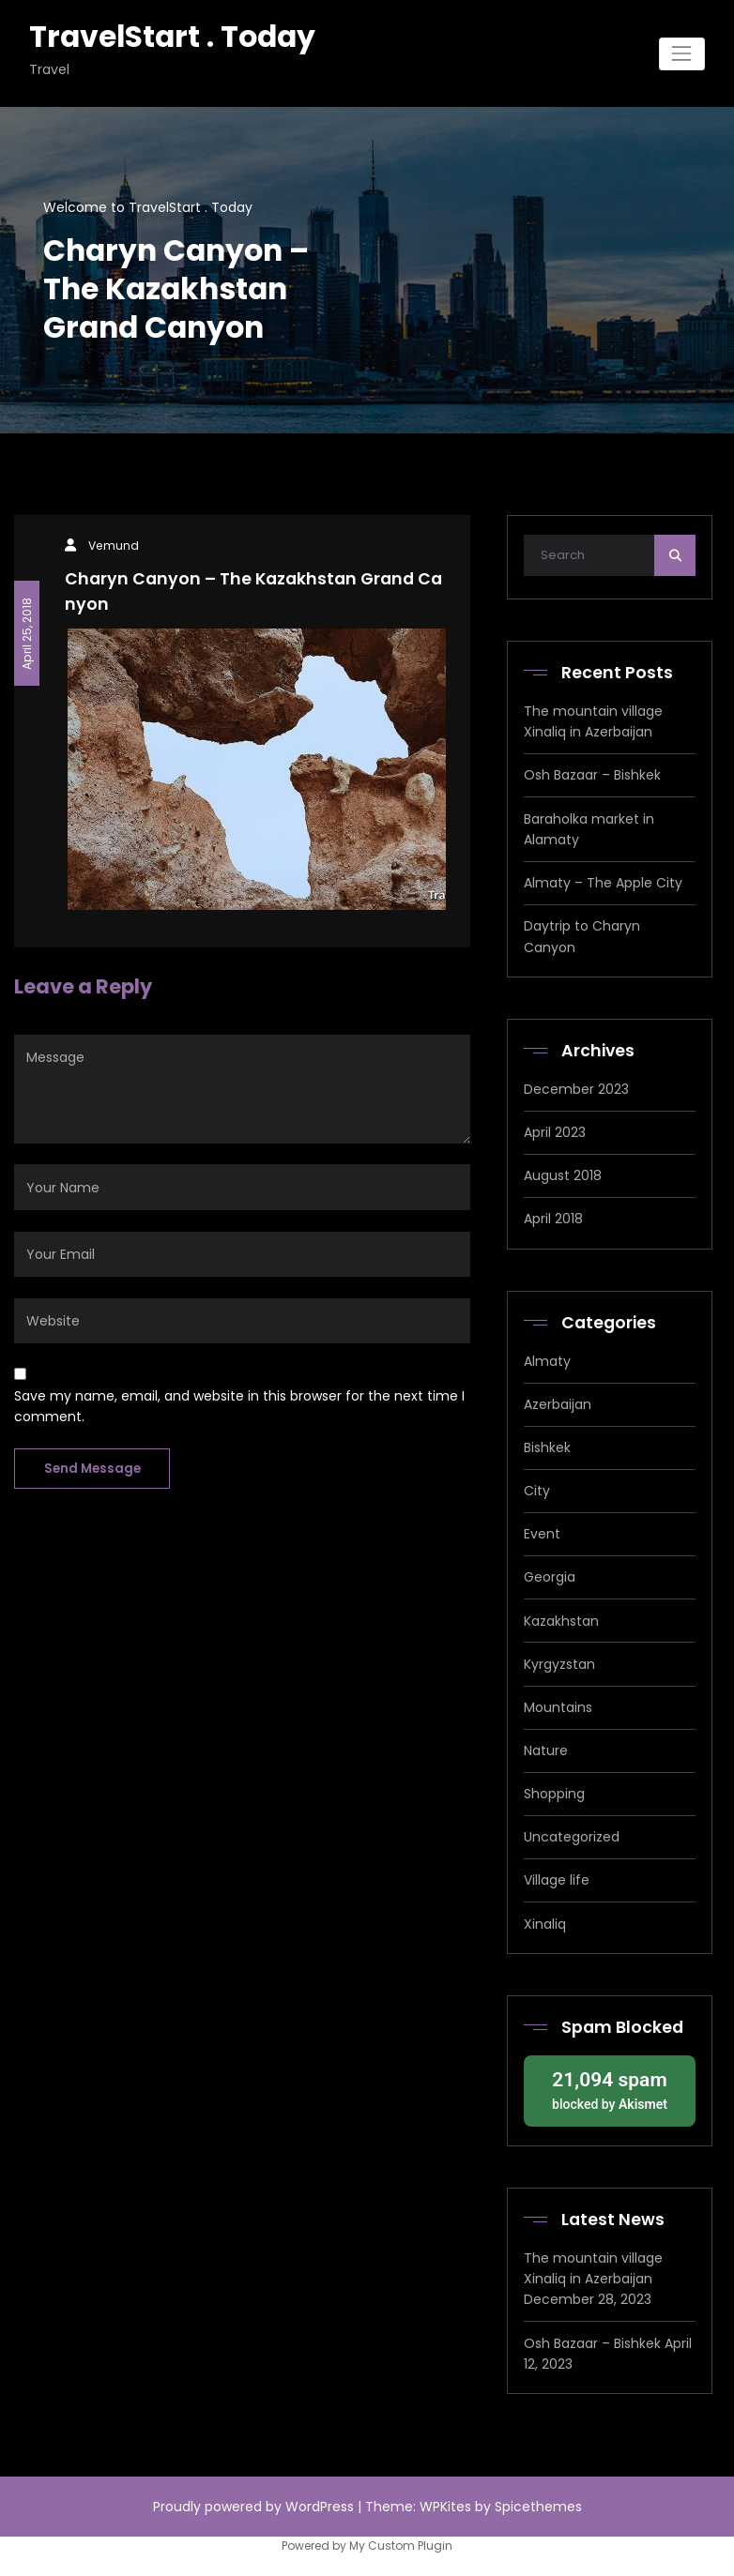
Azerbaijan (557, 1404)
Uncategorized (571, 1836)
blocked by (609, 2089)
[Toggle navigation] (682, 54)
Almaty (547, 1361)
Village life (556, 1880)
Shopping (554, 1793)
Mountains (558, 1707)
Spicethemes (538, 2506)
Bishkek (547, 1447)
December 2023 (576, 1089)
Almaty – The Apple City (603, 882)
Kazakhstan (561, 1621)
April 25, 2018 (27, 633)
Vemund (113, 545)
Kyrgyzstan (559, 1664)
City (537, 1490)
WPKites (447, 2506)
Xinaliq (545, 1924)
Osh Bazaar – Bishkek (592, 774)
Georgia (549, 1577)
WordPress (319, 2506)
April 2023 (555, 1132)
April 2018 (553, 1218)
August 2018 (563, 1175)
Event (542, 1533)
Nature (546, 1750)
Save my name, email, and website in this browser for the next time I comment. (239, 1406)
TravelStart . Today (172, 36)
